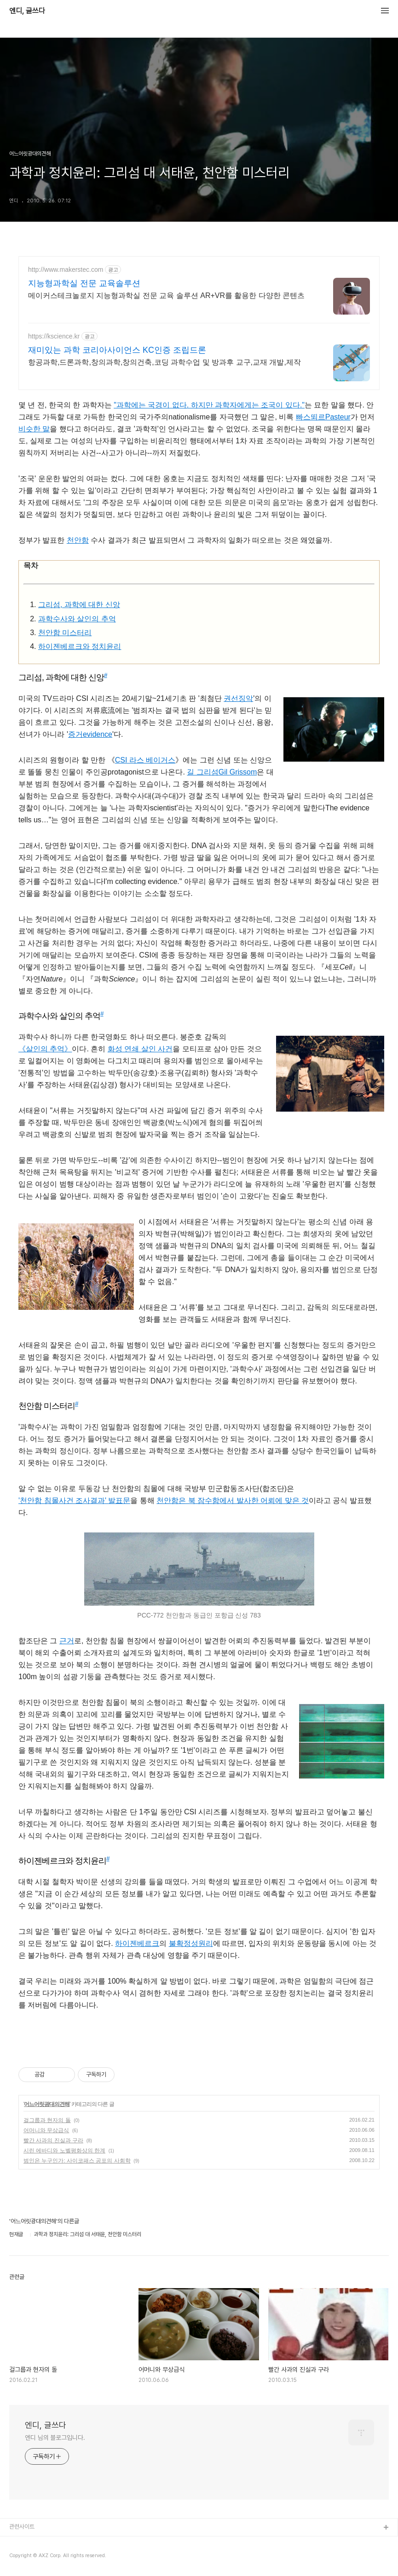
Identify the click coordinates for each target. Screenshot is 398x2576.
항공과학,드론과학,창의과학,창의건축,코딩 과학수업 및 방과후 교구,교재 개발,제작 (164, 362)
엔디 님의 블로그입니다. (55, 2437)
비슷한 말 (34, 429)
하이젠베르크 (137, 1943)
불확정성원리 (191, 1943)
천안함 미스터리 (65, 633)
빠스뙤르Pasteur (323, 417)
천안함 (78, 540)
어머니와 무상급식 (46, 2130)
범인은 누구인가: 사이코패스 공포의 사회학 (77, 2160)
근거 (66, 1641)
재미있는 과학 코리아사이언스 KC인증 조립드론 (117, 350)
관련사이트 (22, 2526)
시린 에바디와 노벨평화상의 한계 (64, 2150)
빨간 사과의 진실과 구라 (53, 2140)
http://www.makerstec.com (65, 269)
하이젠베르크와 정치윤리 (79, 646)
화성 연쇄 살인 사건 (140, 1049)
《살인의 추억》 (45, 1049)
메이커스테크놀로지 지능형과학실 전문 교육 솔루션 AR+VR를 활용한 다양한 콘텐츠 (166, 295)
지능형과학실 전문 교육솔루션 (84, 283)
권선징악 (238, 698)
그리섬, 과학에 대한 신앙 (79, 604)
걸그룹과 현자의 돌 (47, 2120)
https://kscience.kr (54, 336)
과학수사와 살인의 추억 (77, 619)
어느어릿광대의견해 (46, 2104)
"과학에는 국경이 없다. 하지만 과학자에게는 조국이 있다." (209, 405)
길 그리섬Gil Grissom (222, 772)
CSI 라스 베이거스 (145, 760)
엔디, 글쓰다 (27, 11)
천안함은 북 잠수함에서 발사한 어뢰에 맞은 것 (232, 1500)
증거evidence (90, 734)
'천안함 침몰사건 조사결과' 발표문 (74, 1500)
